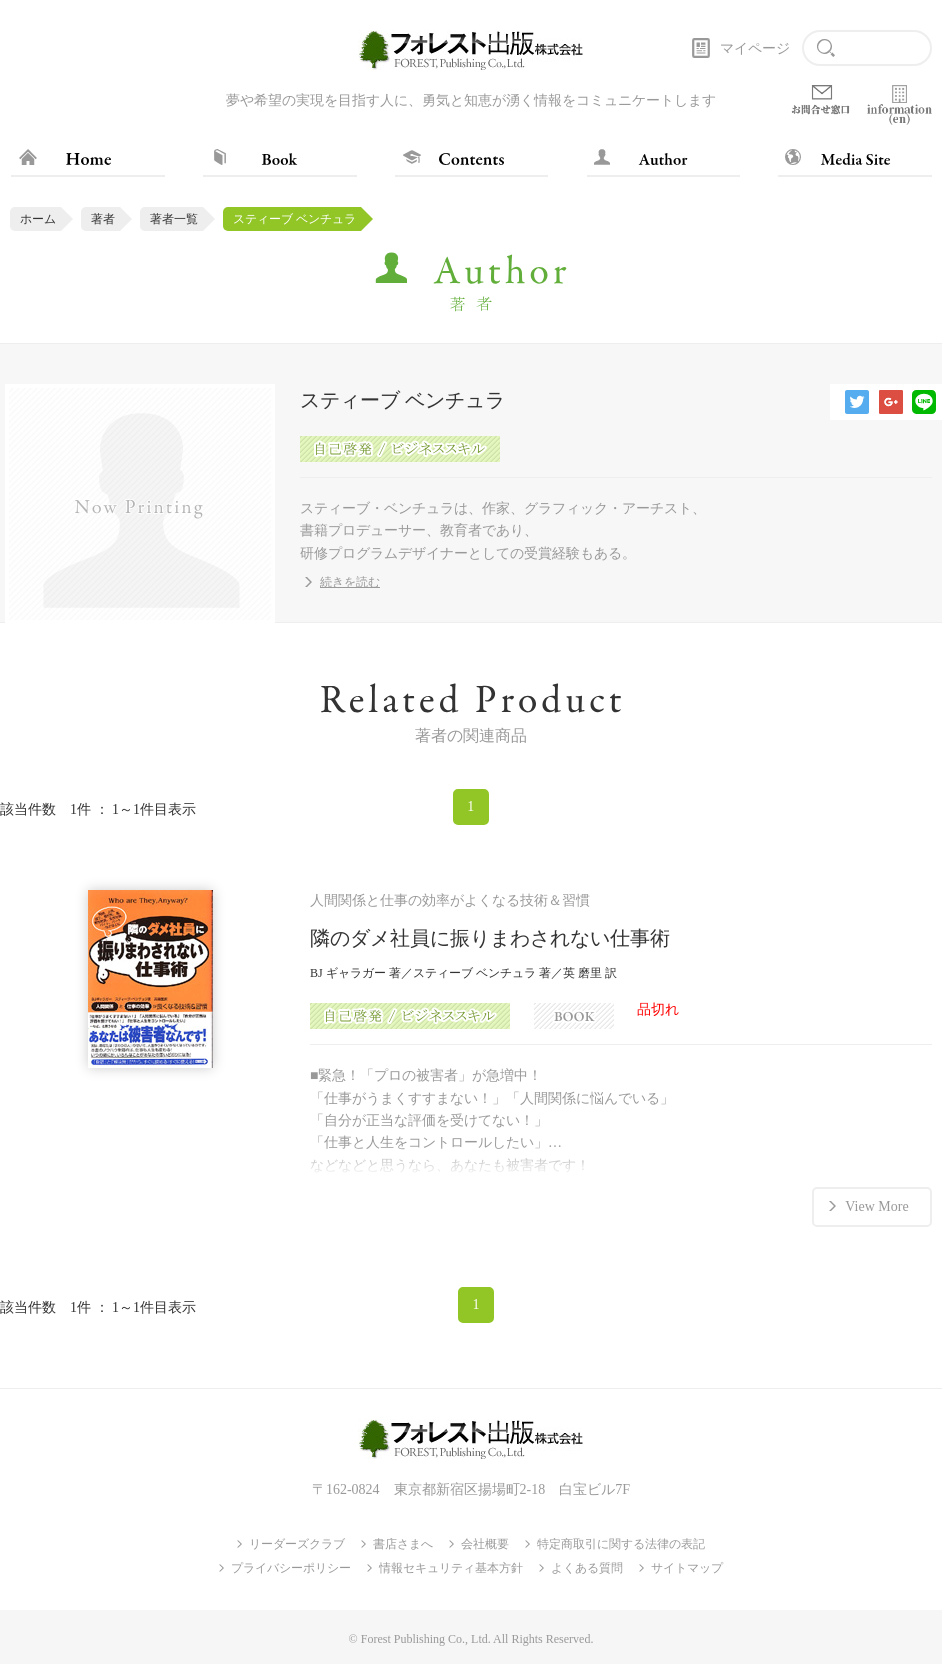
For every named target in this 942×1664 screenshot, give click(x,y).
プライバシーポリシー (291, 1568)
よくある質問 (587, 1568)
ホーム (38, 219)
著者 (103, 219)
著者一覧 (174, 219)
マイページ (755, 48)
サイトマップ (687, 1568)
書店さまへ (403, 1544)
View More (876, 1206)
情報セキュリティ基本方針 (451, 1568)
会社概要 (485, 1544)
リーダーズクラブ (297, 1544)
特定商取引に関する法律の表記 (621, 1544)
